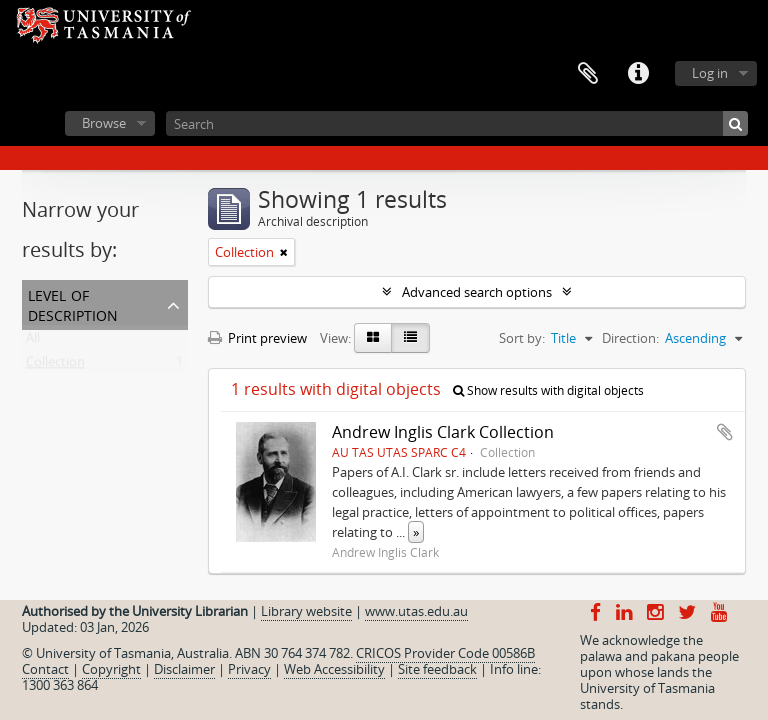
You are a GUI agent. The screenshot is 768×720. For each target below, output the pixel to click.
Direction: (630, 338)
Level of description (73, 303)
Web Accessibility (334, 669)
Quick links (638, 74)
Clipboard (588, 74)
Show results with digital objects (548, 390)
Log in (710, 73)
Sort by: (522, 338)
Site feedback (437, 669)
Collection (55, 366)
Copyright (111, 669)
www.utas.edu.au (416, 611)
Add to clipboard (725, 432)
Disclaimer (184, 669)
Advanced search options (477, 292)
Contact (45, 669)
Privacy (249, 669)
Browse (104, 123)
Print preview (257, 338)
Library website (306, 611)
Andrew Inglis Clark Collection (443, 432)
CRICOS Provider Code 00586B (445, 653)
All (33, 342)
